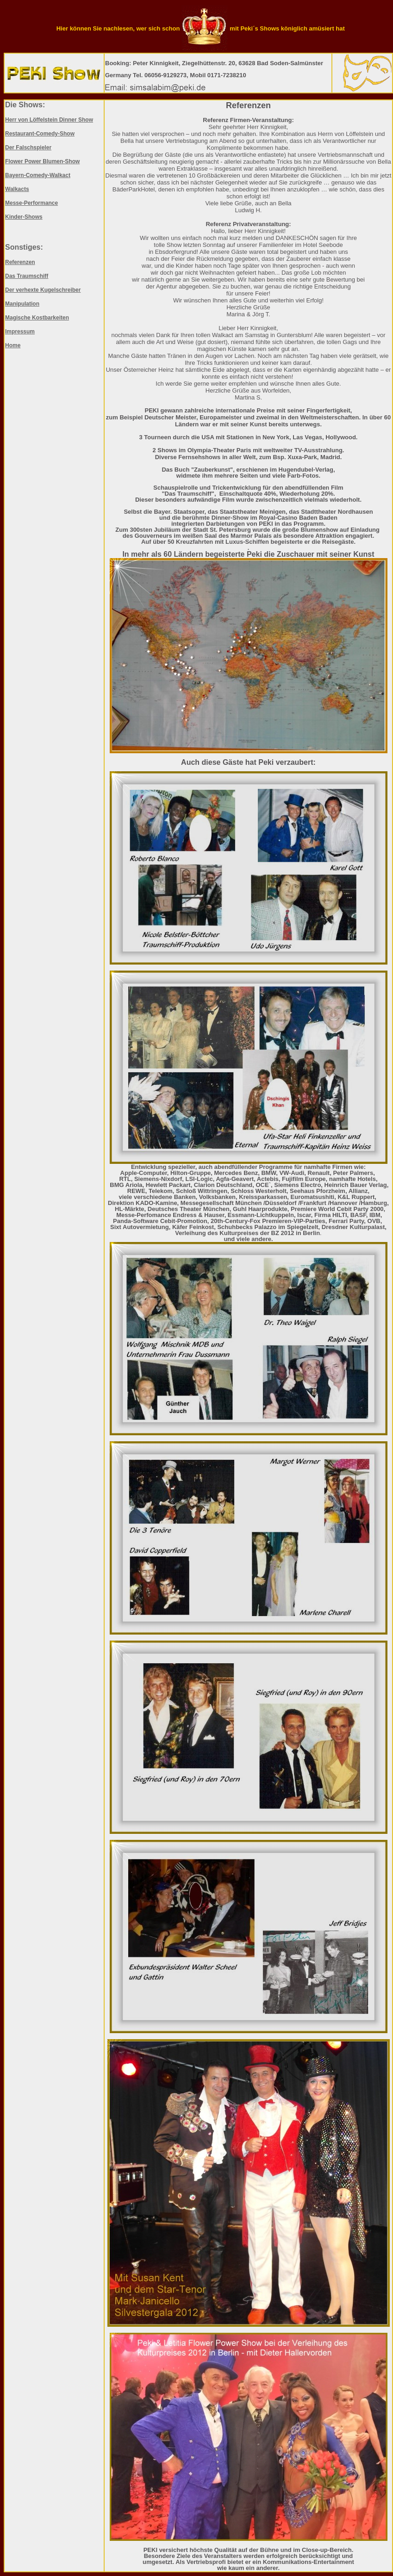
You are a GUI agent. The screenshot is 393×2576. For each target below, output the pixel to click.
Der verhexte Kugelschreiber (43, 290)
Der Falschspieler (28, 147)
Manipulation (22, 304)
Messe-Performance (31, 203)
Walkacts (17, 189)
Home (12, 345)
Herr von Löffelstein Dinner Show (49, 120)
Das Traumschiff (26, 276)
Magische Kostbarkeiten (37, 317)
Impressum (20, 331)
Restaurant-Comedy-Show (40, 133)
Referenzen (20, 262)
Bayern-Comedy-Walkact (37, 175)
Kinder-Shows (24, 217)
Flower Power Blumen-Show (42, 161)
